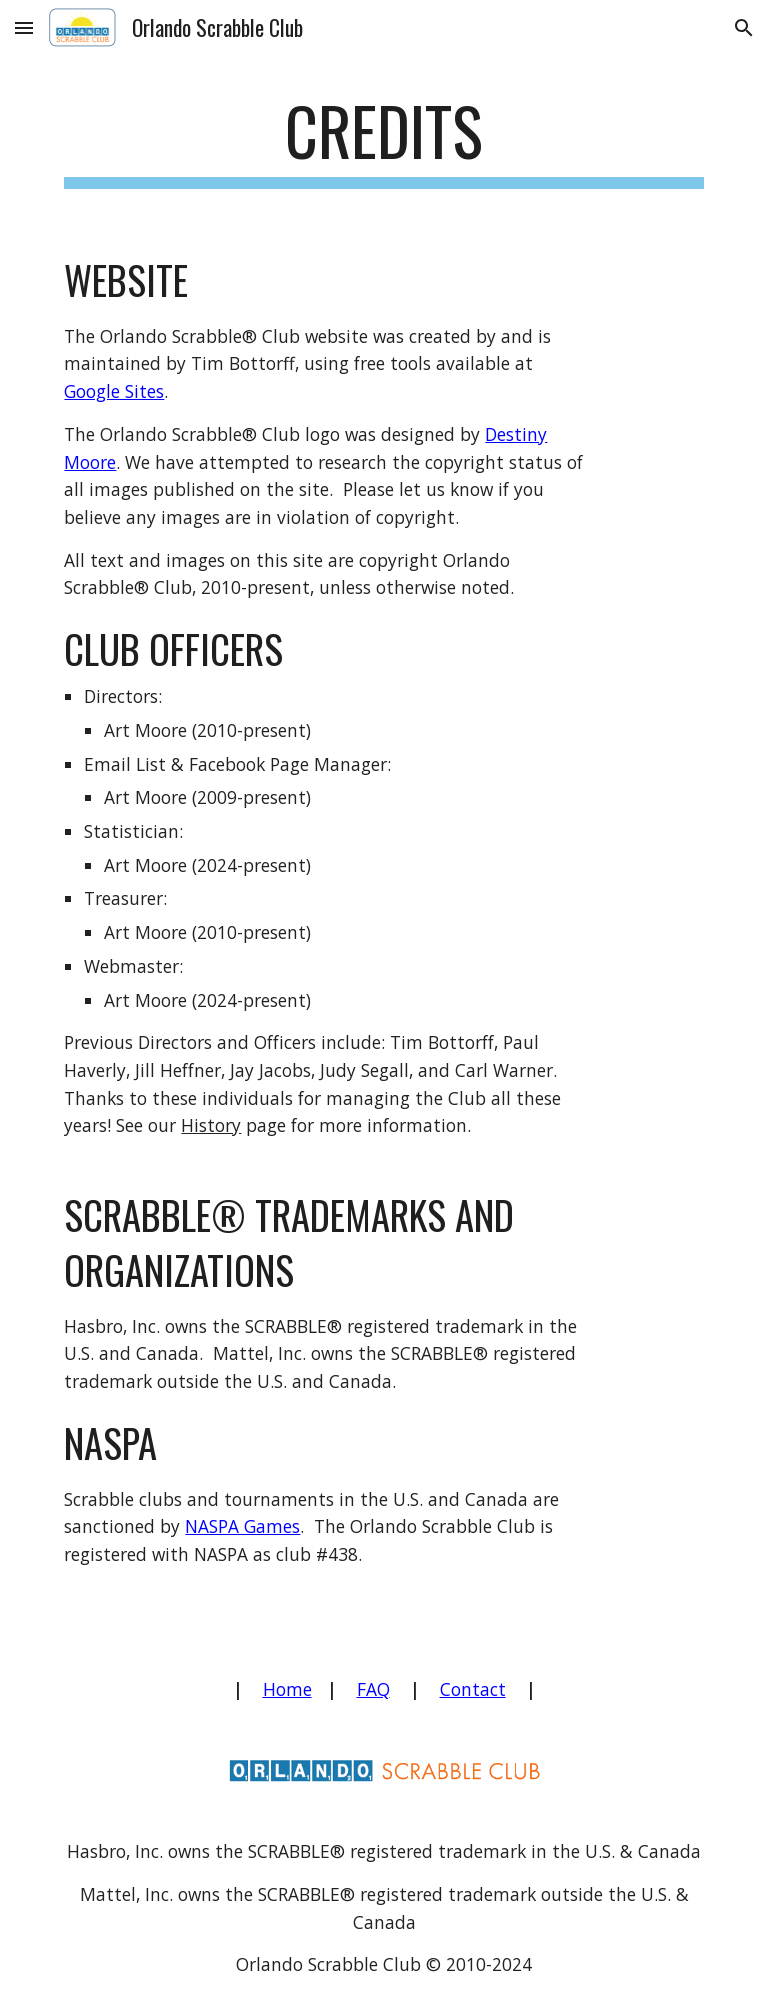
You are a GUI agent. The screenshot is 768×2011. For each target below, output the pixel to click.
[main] (383, 140)
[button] (24, 27)
